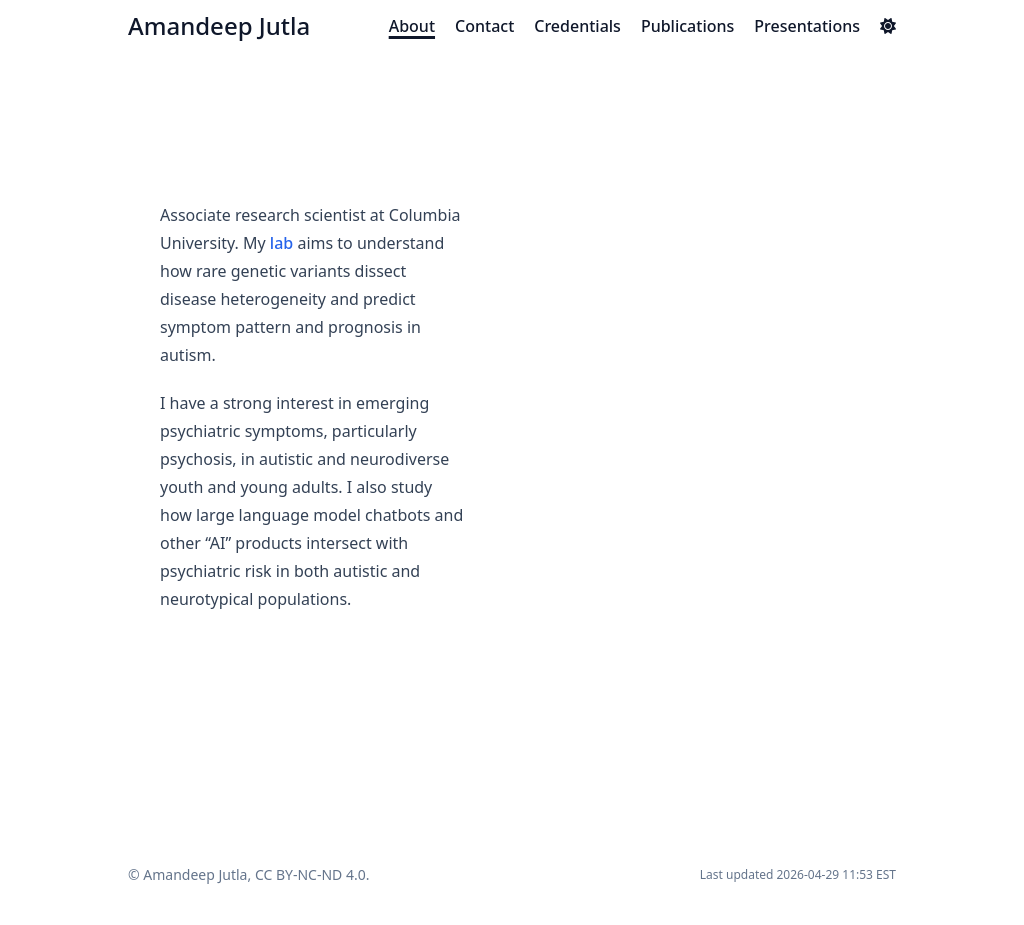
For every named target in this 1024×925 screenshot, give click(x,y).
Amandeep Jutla (219, 25)
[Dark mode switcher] (888, 26)
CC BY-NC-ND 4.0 (310, 874)
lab (281, 243)
